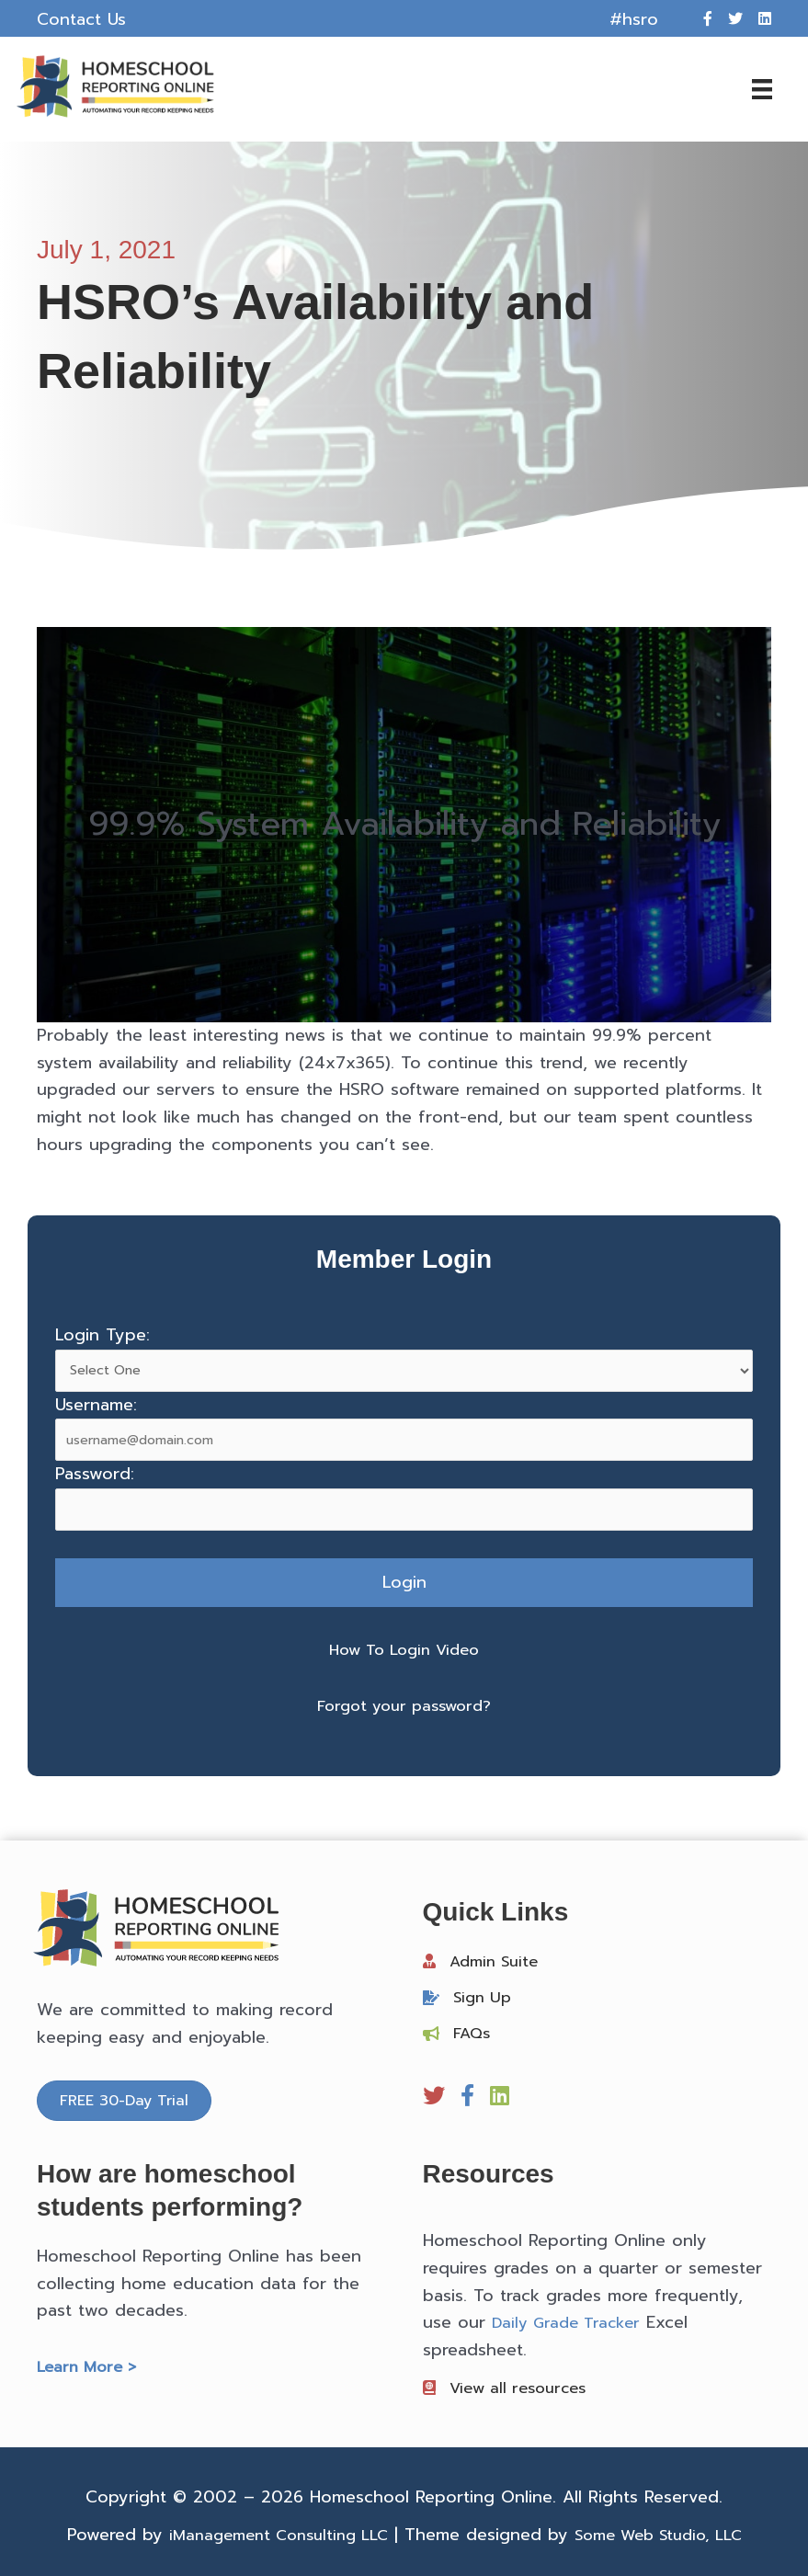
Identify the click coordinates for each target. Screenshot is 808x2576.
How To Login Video (404, 1645)
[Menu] (748, 87)
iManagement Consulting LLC (269, 2533)
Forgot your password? (404, 1702)
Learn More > (90, 2364)
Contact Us (81, 19)
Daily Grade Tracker (571, 2319)
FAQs (473, 2030)
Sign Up (485, 1994)
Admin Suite (498, 1957)
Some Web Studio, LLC (666, 2533)
